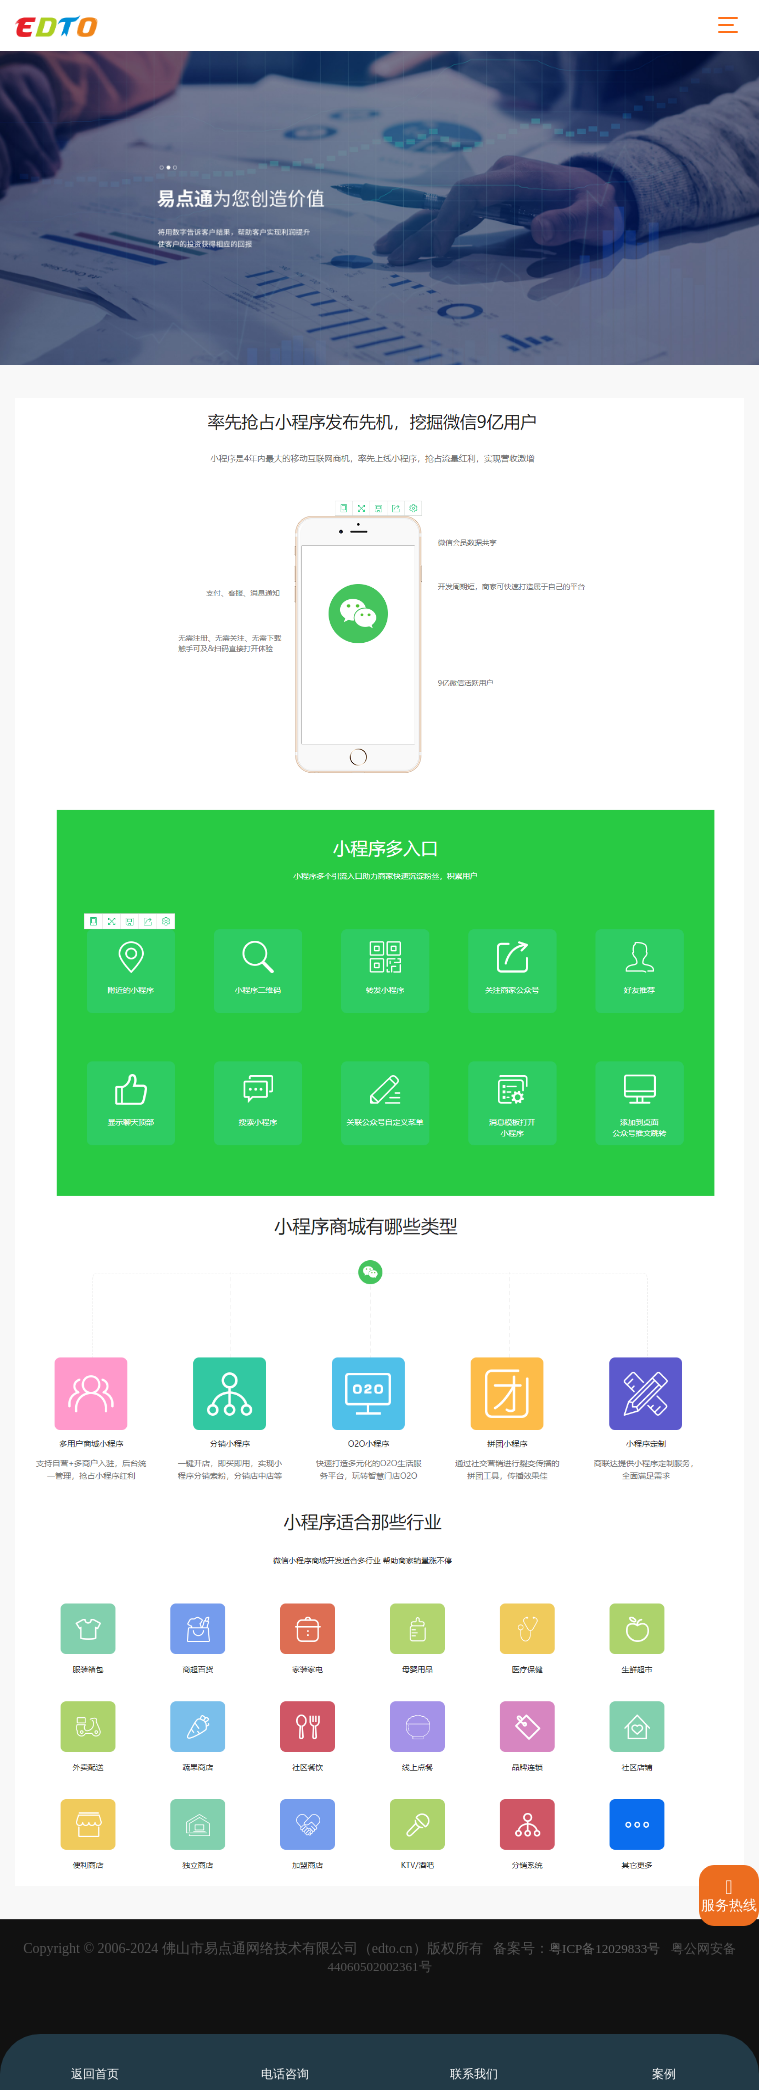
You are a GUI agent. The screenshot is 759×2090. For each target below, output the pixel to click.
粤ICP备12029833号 (604, 1948)
